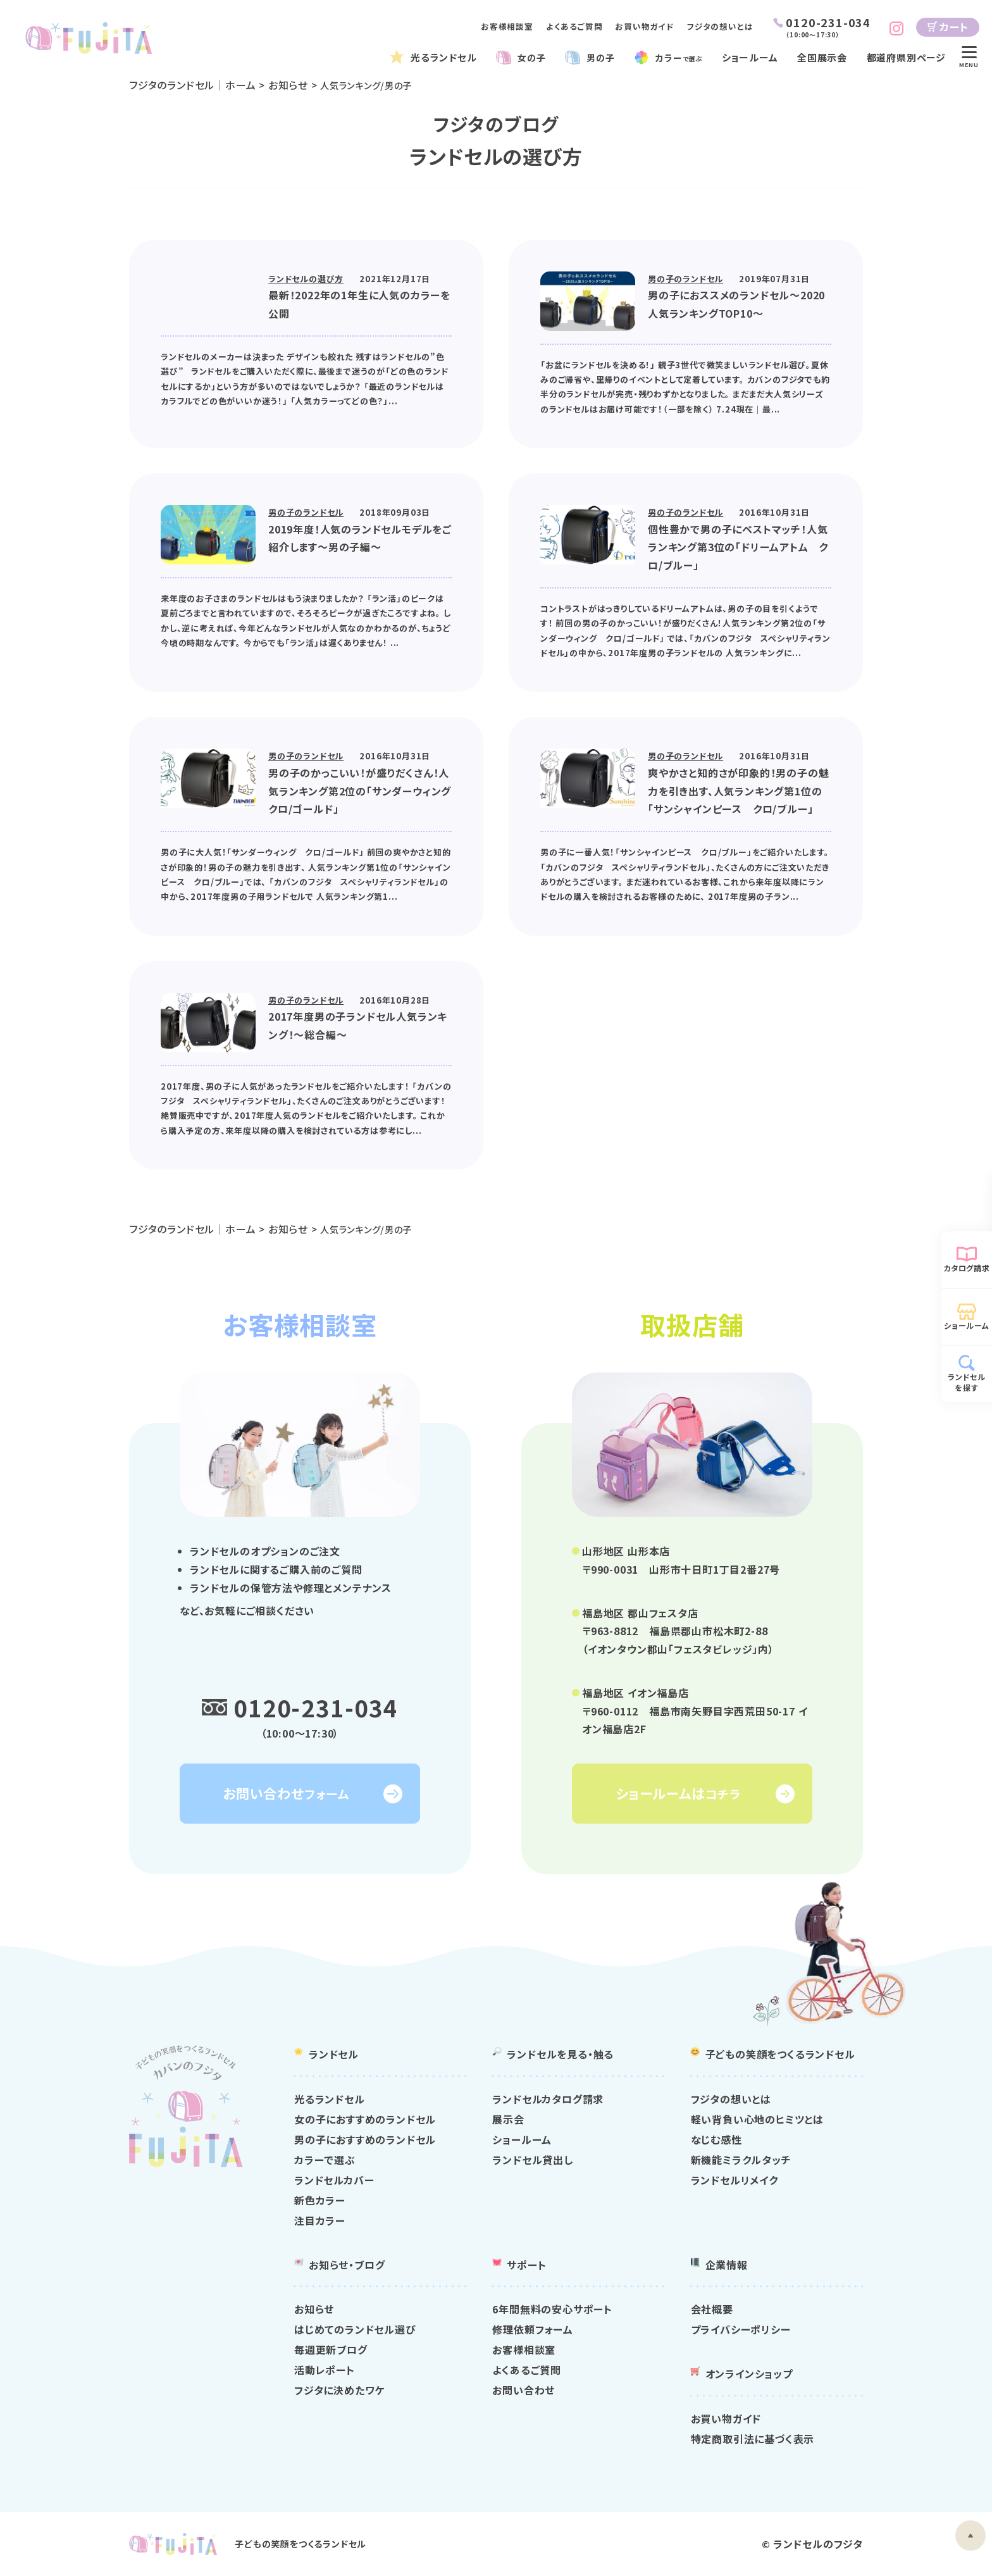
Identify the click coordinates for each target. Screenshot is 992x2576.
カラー (681, 57)
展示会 (508, 2119)
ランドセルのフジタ (818, 2544)
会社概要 (712, 2309)
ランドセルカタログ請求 (548, 2099)
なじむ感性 (716, 2140)
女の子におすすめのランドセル (365, 2119)
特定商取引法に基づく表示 (753, 2439)
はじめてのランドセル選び (355, 2329)
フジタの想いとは (720, 26)
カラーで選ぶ (325, 2160)
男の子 (599, 57)
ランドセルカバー (334, 2180)
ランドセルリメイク (734, 2180)
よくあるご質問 (574, 26)
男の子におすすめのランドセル (365, 2140)
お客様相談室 (507, 26)
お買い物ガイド (644, 26)
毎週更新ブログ (331, 2350)
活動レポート (324, 2370)
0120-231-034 (315, 1707)
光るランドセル (444, 57)
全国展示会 (825, 57)
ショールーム (754, 57)
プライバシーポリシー (741, 2329)
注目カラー (319, 2221)
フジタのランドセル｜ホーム (192, 84)
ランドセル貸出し (532, 2160)
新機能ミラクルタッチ (741, 2160)
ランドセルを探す (967, 1382)
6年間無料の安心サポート (552, 2309)
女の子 (530, 57)
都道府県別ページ (906, 57)
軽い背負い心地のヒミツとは (757, 2119)
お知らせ (289, 84)
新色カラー (319, 2200)
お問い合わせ (523, 2390)
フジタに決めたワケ (339, 2390)
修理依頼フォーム (532, 2329)
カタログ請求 (966, 1267)
